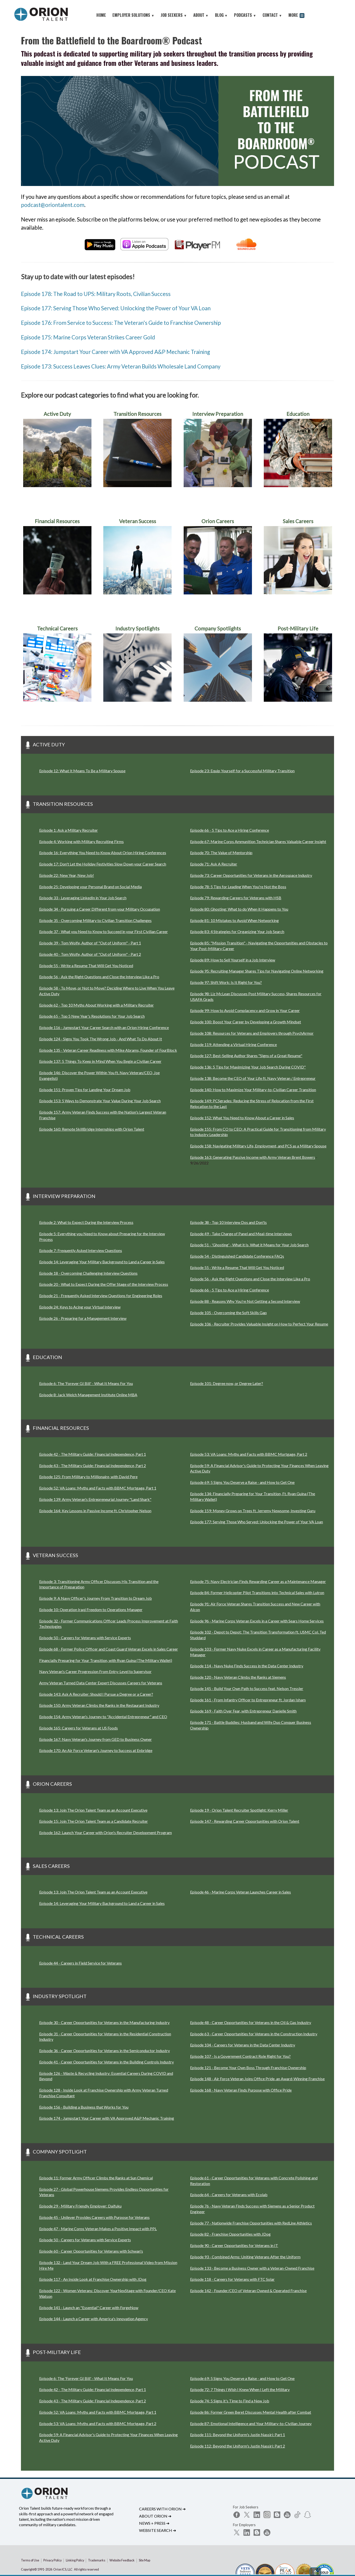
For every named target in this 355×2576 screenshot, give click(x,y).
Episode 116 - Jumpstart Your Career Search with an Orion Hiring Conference (104, 1027)
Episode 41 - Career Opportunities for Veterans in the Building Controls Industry (106, 2062)
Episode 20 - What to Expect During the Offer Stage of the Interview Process (103, 1284)
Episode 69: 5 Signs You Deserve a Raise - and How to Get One (242, 1482)
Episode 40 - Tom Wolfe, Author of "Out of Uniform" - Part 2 (90, 954)
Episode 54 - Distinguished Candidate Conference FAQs (237, 1256)
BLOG (221, 15)
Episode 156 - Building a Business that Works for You (83, 2107)
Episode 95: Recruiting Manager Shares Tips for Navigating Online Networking (256, 971)
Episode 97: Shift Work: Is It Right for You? (226, 982)
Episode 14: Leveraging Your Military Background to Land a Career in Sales (102, 1261)
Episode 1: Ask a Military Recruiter (68, 830)
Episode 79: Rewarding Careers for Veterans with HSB (235, 897)
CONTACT (272, 15)
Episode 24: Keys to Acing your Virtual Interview (80, 1307)
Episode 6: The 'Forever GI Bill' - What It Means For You (86, 1383)
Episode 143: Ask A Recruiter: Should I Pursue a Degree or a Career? (96, 1694)
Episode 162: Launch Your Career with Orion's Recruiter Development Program (105, 1832)
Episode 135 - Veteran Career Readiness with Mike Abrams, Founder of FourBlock (108, 1050)
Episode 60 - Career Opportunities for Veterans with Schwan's (91, 2251)
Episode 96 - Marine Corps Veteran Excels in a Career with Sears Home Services (257, 1621)
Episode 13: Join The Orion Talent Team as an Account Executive (93, 1810)
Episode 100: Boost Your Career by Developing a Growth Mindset (245, 1021)
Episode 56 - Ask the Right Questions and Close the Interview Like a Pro (99, 976)
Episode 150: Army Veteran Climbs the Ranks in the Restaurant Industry (99, 1705)
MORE (296, 15)
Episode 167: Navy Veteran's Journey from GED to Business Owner (95, 1739)
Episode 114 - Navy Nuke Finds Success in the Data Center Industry (246, 1665)
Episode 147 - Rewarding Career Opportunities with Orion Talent (244, 1821)
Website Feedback (122, 2560)
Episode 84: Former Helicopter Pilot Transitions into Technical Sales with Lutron (257, 1592)
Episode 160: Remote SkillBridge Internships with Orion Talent (91, 1129)
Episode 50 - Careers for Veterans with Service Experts (85, 1637)
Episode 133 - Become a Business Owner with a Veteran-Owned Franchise (252, 2268)
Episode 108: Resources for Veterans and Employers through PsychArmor (252, 1033)
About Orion (155, 2516)
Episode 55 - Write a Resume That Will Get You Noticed (86, 965)
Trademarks (96, 2560)
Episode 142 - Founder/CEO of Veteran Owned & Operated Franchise (248, 2290)
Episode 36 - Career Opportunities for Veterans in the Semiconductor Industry (104, 2050)
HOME (101, 15)
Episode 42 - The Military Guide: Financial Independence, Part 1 (92, 1454)
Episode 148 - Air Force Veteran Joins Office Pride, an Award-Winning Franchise (257, 2078)
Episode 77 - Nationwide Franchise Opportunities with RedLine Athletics (251, 2223)
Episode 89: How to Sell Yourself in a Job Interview (232, 959)
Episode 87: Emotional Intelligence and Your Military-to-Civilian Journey (251, 2423)
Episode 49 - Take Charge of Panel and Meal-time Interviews (241, 1233)
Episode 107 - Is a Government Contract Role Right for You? (240, 2056)
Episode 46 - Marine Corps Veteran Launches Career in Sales (240, 1892)
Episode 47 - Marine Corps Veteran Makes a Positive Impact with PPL (98, 2228)
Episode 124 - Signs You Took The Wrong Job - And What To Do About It (100, 1038)
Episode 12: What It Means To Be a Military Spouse (82, 770)
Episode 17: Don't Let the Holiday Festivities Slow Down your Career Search (102, 864)
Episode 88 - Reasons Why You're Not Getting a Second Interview (245, 1301)
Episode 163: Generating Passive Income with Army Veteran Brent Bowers (252, 1157)
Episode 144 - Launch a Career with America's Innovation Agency (93, 2318)
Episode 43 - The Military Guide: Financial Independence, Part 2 (92, 1465)
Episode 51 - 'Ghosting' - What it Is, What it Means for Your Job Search (249, 1244)
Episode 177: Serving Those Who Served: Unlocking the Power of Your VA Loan (116, 308)
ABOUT (201, 15)
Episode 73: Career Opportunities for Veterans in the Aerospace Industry (251, 875)
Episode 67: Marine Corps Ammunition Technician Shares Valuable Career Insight (258, 841)
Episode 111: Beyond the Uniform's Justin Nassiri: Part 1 (237, 2434)
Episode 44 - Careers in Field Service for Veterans (80, 1963)
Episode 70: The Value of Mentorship (221, 852)
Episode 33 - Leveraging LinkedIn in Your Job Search (82, 897)
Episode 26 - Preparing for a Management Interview (82, 1318)
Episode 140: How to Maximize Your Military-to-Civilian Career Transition (253, 1089)
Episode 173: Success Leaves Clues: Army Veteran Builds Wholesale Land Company (120, 366)
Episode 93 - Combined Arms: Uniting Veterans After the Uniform (245, 2256)
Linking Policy (75, 2560)
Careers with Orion (162, 2508)
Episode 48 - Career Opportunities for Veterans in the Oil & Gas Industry (250, 2022)
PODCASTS (245, 15)
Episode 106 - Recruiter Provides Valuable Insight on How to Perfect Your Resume (259, 1324)
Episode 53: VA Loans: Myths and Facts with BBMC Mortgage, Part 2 (248, 1454)
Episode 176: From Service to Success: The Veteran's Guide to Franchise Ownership (121, 322)
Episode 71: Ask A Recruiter (213, 864)
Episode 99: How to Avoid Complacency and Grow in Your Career (245, 1010)
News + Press (154, 2523)
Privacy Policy (52, 2560)
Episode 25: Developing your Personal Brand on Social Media (90, 886)
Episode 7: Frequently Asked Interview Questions (80, 1250)
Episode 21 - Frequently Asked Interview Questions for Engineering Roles (100, 1295)
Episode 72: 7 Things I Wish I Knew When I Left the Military (240, 2389)
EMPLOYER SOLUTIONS (133, 15)
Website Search (157, 2530)
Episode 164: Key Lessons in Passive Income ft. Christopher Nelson (95, 1510)
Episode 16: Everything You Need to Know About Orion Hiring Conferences (102, 852)
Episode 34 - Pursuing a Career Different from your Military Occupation (99, 909)
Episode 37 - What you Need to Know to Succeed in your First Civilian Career (103, 931)
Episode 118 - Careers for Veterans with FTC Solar (232, 2279)
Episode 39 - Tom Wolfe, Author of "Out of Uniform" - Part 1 (90, 942)
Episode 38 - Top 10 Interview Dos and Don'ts (228, 1222)
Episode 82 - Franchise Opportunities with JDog (230, 2234)
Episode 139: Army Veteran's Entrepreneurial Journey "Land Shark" (95, 1499)
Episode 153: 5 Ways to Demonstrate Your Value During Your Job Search (100, 1100)
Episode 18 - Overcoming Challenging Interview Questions (88, 1273)
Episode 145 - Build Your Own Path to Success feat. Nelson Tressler (246, 1688)
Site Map (144, 2560)
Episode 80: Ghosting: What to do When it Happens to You (239, 909)
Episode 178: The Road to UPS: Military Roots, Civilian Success (96, 294)
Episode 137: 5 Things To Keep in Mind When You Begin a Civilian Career (100, 1061)
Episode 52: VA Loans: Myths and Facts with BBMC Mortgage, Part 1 (97, 1488)
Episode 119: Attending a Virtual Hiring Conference (233, 1044)
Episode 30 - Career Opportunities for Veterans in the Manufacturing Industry (104, 2022)
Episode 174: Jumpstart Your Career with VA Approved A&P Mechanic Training (115, 352)
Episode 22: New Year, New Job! (66, 875)
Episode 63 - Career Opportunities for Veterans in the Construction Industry (253, 2033)
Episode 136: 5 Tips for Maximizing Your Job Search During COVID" (248, 1067)
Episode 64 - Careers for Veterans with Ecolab (228, 2194)
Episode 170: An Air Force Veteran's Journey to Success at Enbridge (95, 1750)
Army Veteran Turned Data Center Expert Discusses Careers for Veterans (100, 1682)
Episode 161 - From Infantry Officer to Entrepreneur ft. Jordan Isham (248, 1699)
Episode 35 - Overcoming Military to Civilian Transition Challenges (95, 920)
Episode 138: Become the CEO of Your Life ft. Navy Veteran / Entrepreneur (253, 1078)
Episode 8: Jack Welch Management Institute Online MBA (88, 1394)
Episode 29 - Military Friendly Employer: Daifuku (80, 2206)
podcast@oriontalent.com (52, 205)
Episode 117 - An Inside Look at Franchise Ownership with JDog (92, 2279)
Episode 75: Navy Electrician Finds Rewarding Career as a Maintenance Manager (258, 1581)
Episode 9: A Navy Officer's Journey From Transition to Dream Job (95, 1598)
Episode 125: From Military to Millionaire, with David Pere (88, 1476)
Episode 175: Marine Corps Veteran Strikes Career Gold (88, 337)
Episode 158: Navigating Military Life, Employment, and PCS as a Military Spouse (258, 1145)
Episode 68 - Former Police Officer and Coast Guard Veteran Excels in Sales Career (108, 1649)
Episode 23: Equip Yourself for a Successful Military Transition (242, 770)
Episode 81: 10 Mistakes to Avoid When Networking (234, 920)
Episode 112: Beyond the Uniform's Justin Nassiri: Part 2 (237, 2446)
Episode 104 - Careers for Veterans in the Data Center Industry (242, 2044)
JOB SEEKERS (174, 15)
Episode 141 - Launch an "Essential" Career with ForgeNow (88, 2307)
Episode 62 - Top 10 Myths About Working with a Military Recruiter (96, 1005)
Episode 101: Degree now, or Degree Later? (226, 1383)
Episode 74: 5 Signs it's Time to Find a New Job (229, 2400)
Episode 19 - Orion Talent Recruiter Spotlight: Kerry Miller (239, 1810)
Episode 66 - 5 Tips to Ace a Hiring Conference (229, 830)
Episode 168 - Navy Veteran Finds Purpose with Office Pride (241, 2090)
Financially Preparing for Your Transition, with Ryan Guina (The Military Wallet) (105, 1660)
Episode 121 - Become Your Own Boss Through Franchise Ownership (248, 2067)
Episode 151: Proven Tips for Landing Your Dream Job (84, 1089)
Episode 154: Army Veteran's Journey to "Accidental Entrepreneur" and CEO (103, 1716)
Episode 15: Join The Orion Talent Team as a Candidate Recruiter (93, 1821)
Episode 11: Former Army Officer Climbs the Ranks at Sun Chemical (96, 2177)
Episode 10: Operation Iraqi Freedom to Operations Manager (90, 1609)
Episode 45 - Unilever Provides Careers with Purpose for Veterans (94, 2217)
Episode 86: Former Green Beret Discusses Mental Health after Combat (250, 2412)
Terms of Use (30, 2560)
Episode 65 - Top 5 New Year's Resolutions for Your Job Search (92, 1016)
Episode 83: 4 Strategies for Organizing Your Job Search (237, 931)
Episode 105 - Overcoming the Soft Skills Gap (228, 1312)
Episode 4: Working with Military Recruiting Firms (81, 841)
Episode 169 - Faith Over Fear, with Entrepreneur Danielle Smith (243, 1711)
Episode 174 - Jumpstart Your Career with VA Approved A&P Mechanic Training (106, 2118)
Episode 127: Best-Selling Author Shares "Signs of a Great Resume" (246, 1055)
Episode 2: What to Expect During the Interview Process (86, 1222)
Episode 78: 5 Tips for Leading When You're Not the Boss (238, 886)
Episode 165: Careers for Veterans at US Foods (78, 1728)
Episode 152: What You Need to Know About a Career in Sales (242, 1117)
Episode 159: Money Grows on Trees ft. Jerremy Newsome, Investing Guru (252, 1510)
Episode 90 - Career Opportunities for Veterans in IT (234, 2245)
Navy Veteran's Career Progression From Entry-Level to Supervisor (95, 1671)
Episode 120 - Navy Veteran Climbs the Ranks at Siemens (238, 1677)
